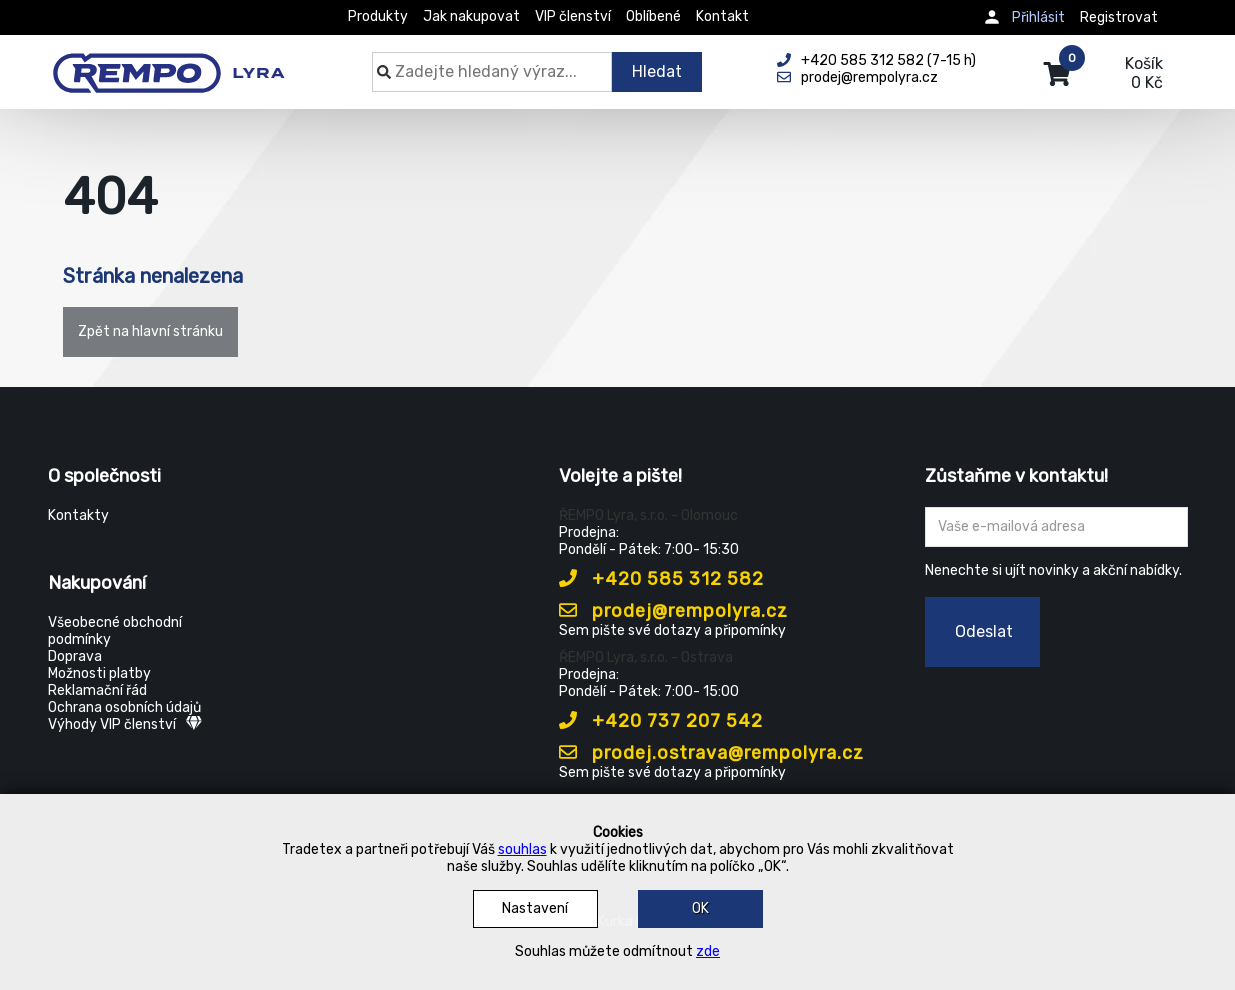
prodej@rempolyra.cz (673, 611)
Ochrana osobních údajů (124, 707)
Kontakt (722, 16)
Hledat (657, 71)
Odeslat (984, 631)
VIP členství (573, 16)
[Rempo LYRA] (168, 62)
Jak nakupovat (471, 16)
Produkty (378, 16)
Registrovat (1119, 17)
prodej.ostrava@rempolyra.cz (711, 753)
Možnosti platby (99, 673)
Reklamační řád (97, 690)
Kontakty (78, 515)
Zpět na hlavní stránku (150, 331)
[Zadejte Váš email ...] (1056, 527)
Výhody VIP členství (125, 724)
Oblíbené (653, 16)
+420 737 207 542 (661, 721)
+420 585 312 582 (661, 579)
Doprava (75, 656)
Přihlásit (1038, 17)
